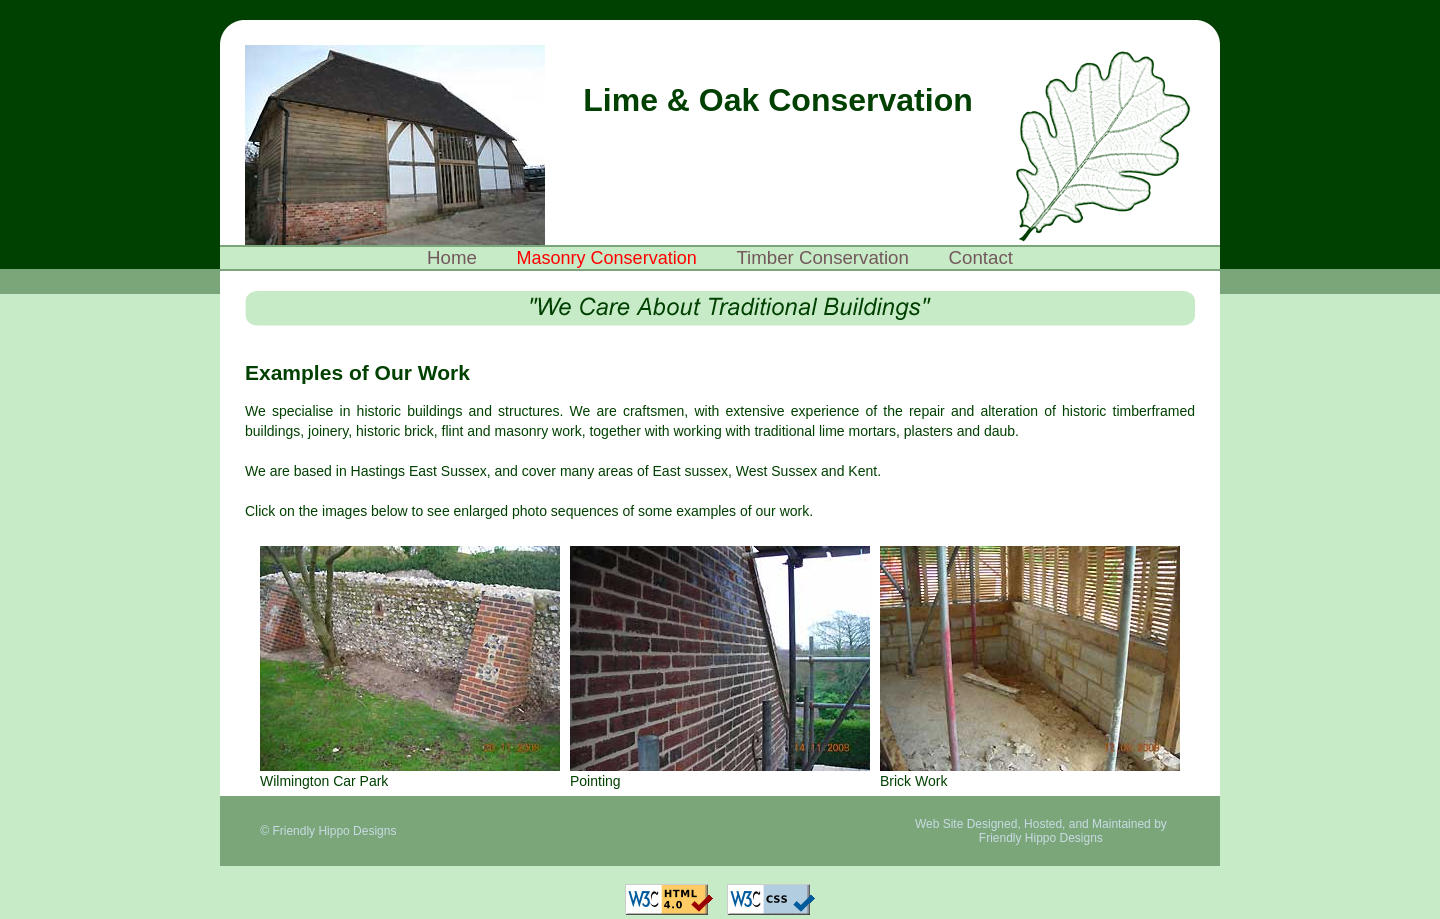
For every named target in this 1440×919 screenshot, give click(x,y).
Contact (981, 257)
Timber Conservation (822, 257)
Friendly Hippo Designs (1041, 838)
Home (452, 257)
